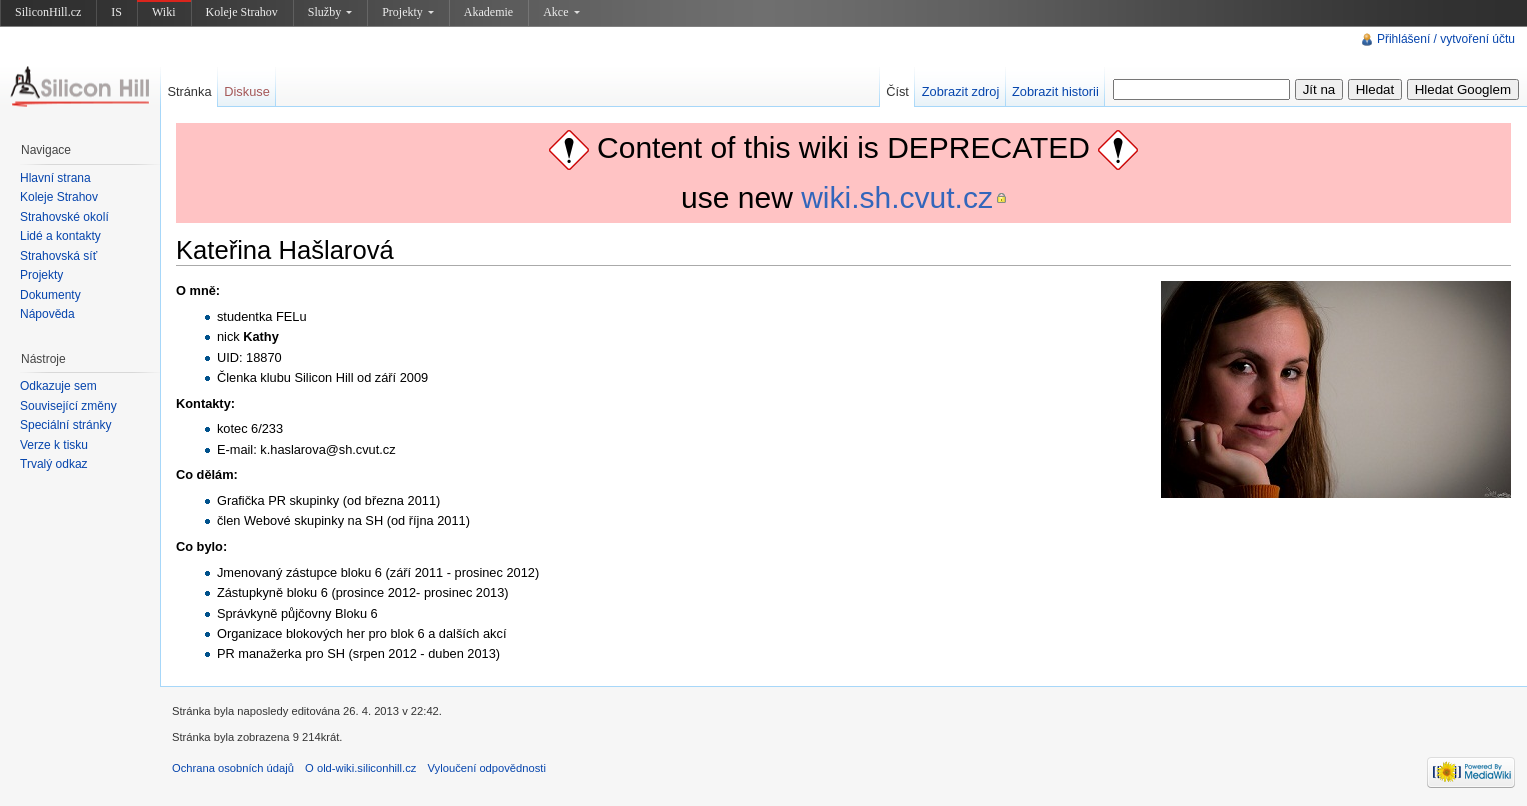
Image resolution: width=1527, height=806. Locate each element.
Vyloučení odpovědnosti (487, 768)
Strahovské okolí (64, 217)
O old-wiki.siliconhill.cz (360, 768)
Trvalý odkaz (54, 464)
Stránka (189, 91)
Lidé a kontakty (60, 236)
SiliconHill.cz (48, 12)
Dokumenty (50, 295)
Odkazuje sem (58, 386)
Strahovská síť (58, 256)
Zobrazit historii (1055, 91)
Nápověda (47, 314)
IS (116, 12)
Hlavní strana (55, 178)
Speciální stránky (65, 425)
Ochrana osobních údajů (233, 768)
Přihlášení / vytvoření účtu (1446, 39)
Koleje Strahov (242, 12)
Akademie (488, 12)
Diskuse (247, 91)
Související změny (68, 406)
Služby (330, 12)
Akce (561, 12)
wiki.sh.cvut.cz (897, 197)
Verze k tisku (54, 445)
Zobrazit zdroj (961, 91)
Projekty (408, 12)
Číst (897, 91)
